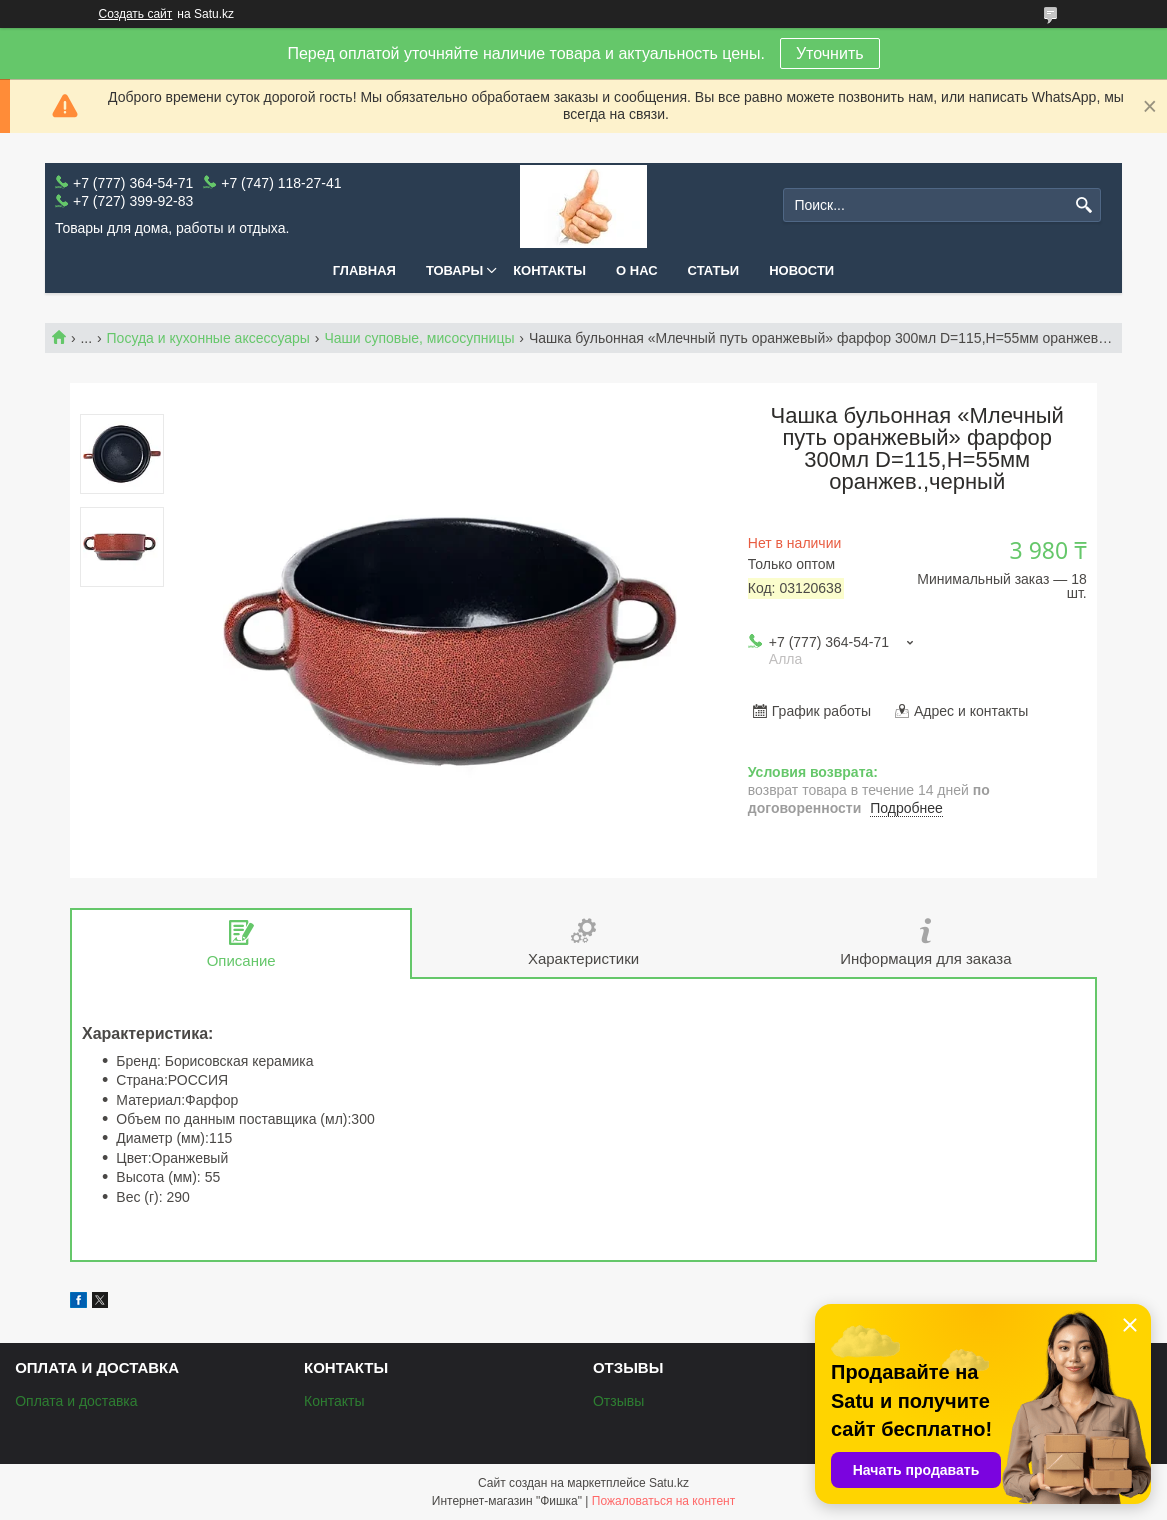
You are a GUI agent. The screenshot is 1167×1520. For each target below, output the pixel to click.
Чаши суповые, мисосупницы (419, 338)
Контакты (549, 270)
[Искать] (1083, 205)
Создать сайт (136, 14)
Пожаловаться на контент (663, 1501)
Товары (454, 270)
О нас (637, 270)
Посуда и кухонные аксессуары (208, 338)
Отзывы (618, 1401)
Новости (801, 270)
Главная (364, 270)
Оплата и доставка (76, 1401)
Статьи (714, 270)
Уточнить (830, 53)
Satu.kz (669, 1483)
